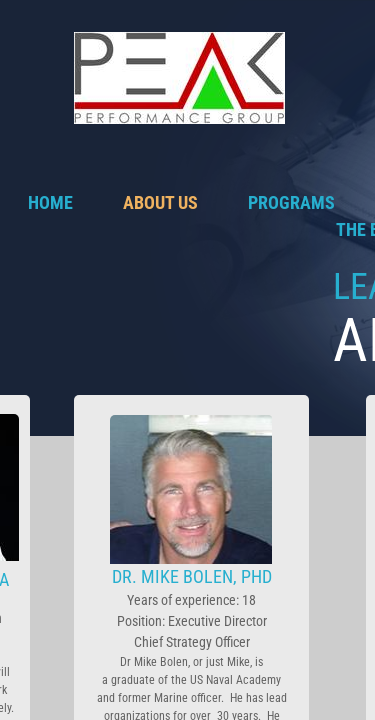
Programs (291, 202)
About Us (160, 202)
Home (50, 202)
